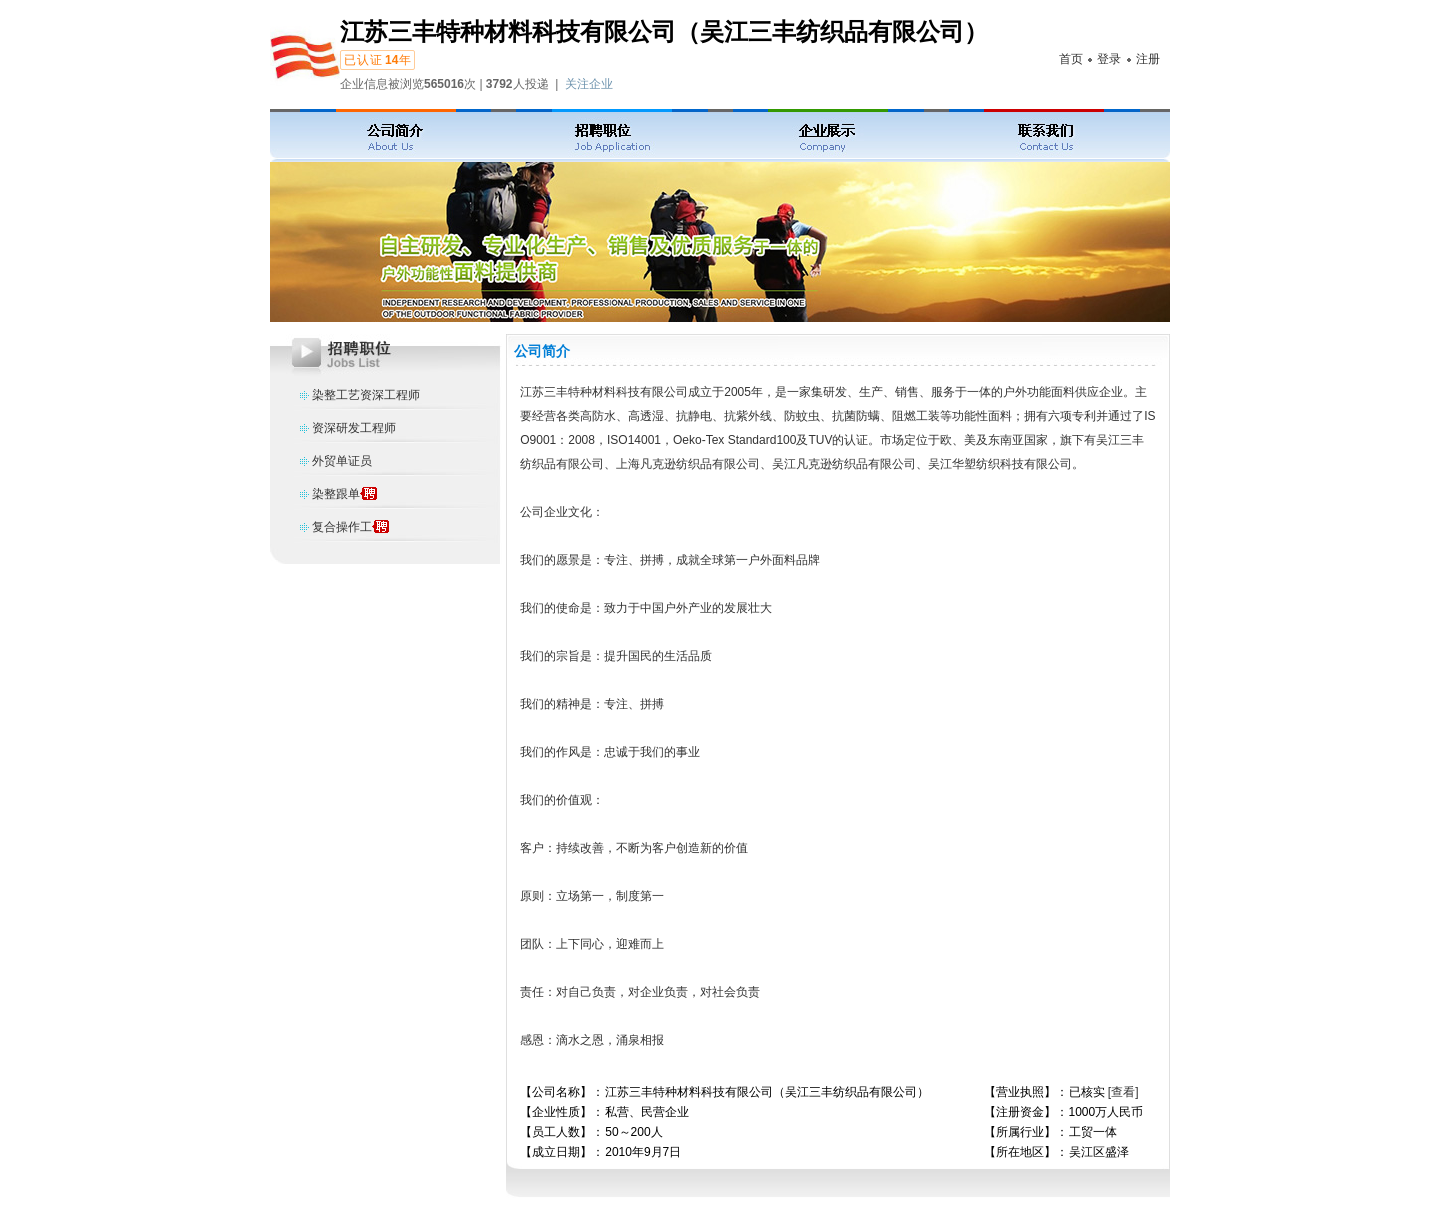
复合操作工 (342, 527)
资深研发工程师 (354, 428)
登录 (1109, 59)
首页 (1071, 59)
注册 (1148, 59)
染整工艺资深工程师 (366, 395)
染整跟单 (336, 494)
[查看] (1123, 1092)
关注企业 (589, 84)
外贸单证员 (342, 461)
